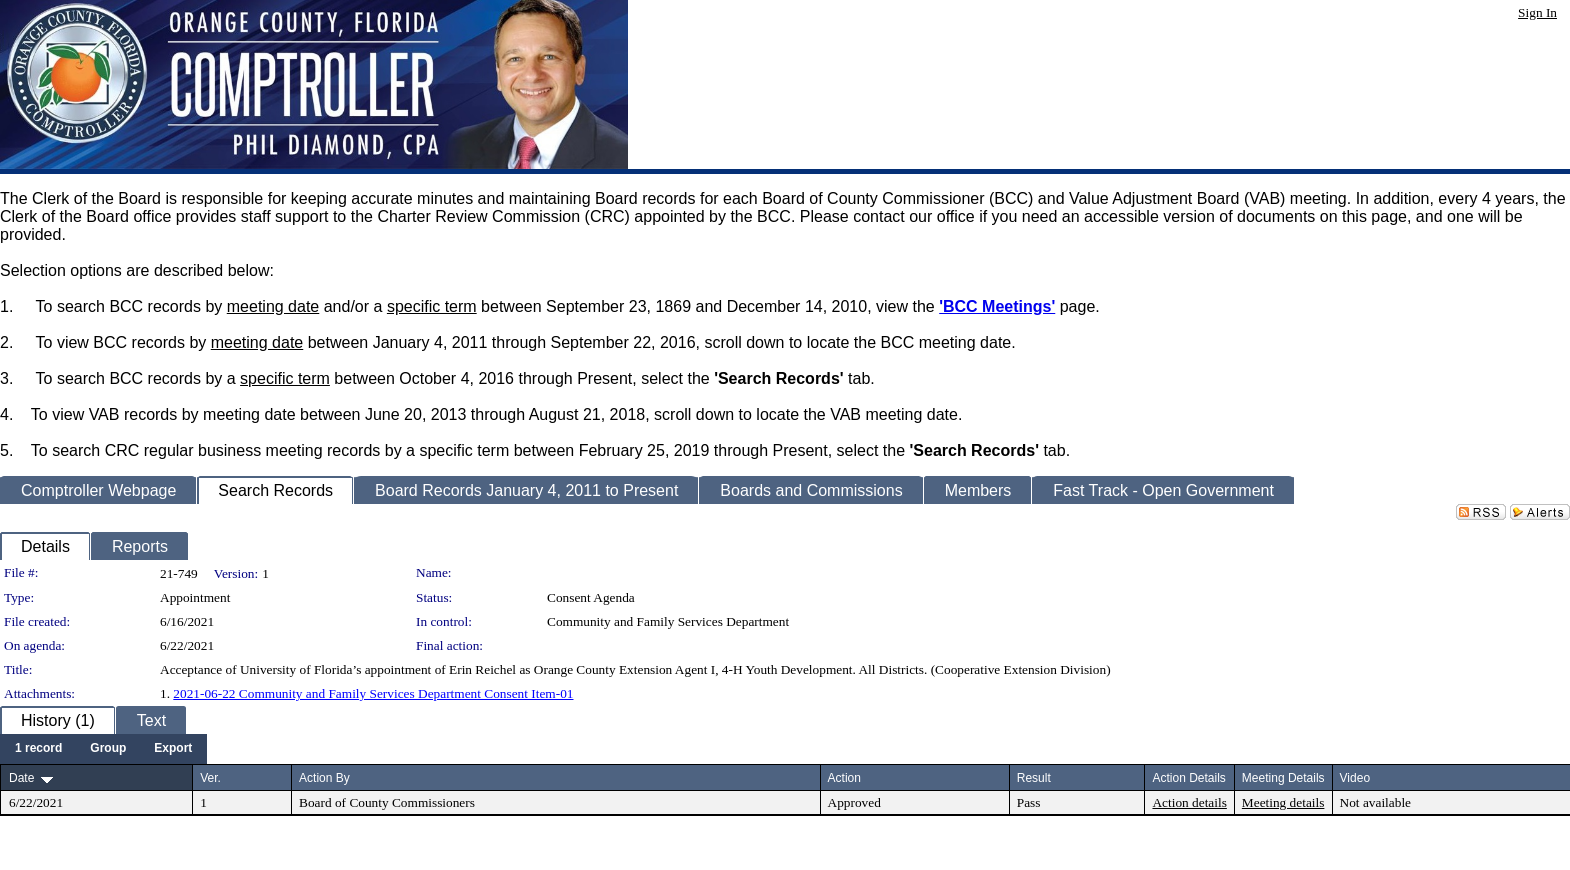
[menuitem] (38, 749)
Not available (1375, 802)
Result (1034, 778)
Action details (1189, 802)
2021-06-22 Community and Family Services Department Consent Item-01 (373, 693)
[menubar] (103, 749)
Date (21, 778)
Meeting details (1283, 802)
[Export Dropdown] (173, 749)
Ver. (210, 778)
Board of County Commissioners (387, 802)
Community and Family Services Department (668, 621)
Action (844, 778)
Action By (324, 778)
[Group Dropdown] (108, 749)
